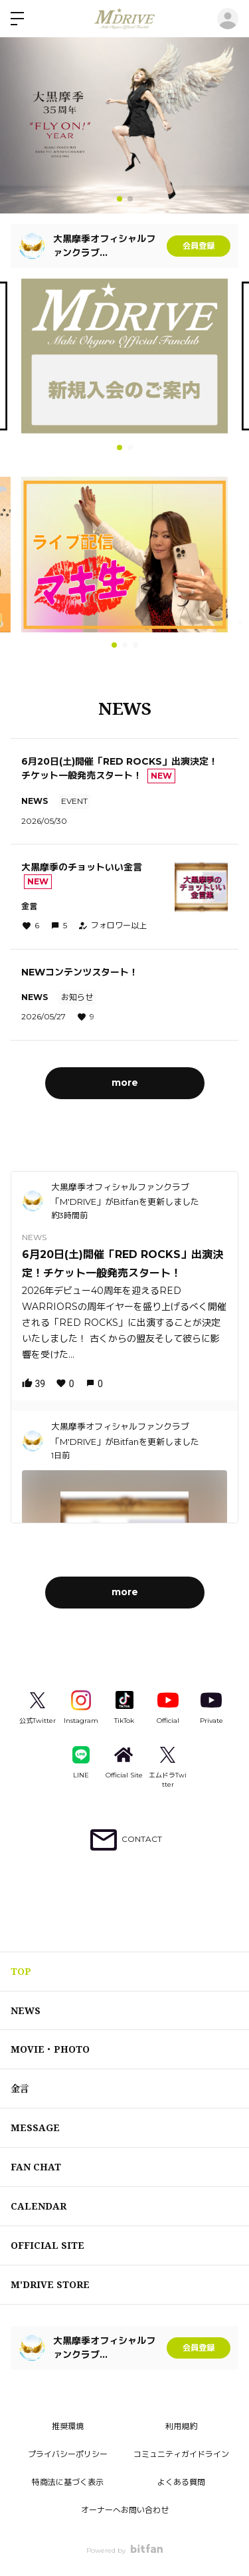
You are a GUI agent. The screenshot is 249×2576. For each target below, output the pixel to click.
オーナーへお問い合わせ (125, 2510)
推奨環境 (68, 2426)
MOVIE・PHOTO (50, 2049)
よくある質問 (181, 2482)
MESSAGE (35, 2127)
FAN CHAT (36, 2166)
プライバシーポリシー (68, 2454)
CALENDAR (38, 2206)
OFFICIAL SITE (47, 2245)
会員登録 (198, 246)
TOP (21, 1971)
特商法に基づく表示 (68, 2482)
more (125, 1083)
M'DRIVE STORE (50, 2284)
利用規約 (181, 2426)
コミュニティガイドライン (181, 2454)
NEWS (26, 2010)
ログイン (227, 18)
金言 (20, 2088)
